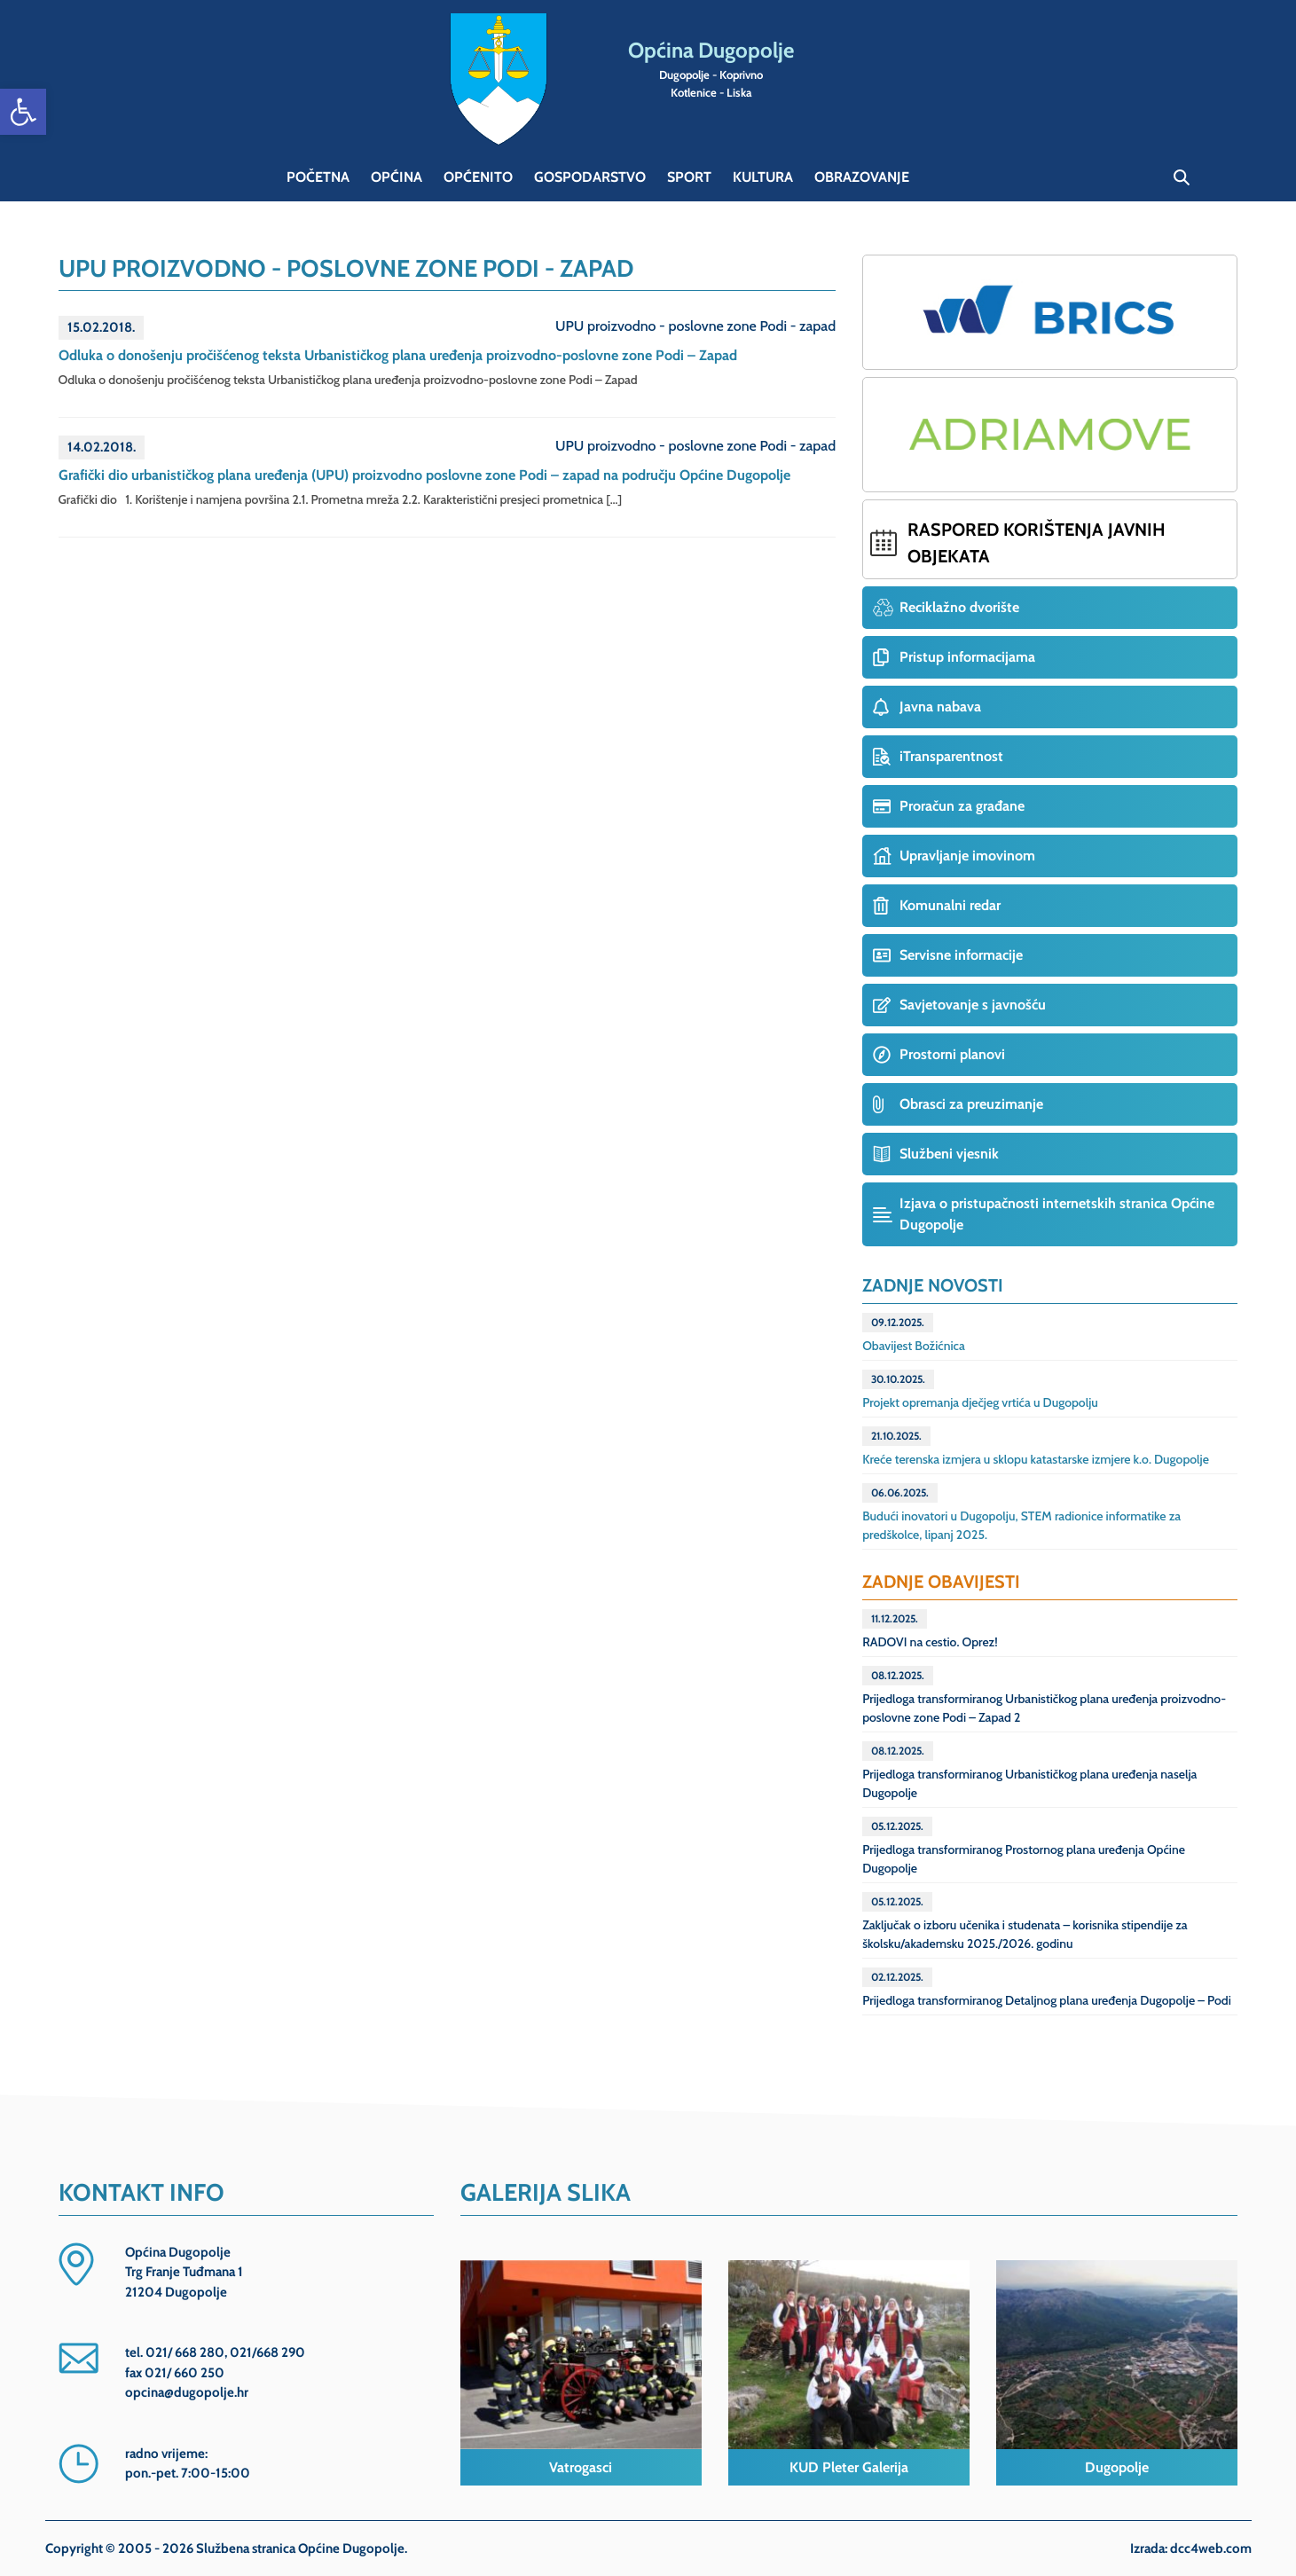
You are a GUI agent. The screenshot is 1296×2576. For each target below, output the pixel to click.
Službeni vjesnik (949, 1153)
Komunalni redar (950, 905)
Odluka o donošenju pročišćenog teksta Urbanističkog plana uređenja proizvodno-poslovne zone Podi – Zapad (398, 355)
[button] (23, 112)
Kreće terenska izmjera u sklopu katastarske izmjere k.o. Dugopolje (1035, 1446)
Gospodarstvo (590, 177)
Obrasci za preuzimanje (971, 1104)
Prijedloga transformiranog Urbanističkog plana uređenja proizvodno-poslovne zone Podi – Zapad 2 (1044, 1695)
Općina (396, 177)
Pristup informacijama (967, 656)
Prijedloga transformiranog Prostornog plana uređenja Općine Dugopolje (1023, 1846)
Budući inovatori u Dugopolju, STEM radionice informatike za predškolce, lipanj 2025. (1021, 1513)
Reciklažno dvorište (959, 607)
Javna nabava (940, 706)
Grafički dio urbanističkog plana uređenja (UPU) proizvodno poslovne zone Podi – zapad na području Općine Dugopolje (424, 475)
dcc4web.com (1211, 2548)
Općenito (478, 177)
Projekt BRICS (1050, 312)
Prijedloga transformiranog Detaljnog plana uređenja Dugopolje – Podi (1046, 1987)
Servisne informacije (961, 954)
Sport (689, 177)
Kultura (763, 177)
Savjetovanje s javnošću (972, 1004)
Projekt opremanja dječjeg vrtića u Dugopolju (980, 1390)
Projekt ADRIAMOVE (1050, 435)
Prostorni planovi (952, 1054)
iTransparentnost (951, 756)
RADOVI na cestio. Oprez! (929, 1629)
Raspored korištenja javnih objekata (1036, 543)
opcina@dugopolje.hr (186, 2392)
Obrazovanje (861, 177)
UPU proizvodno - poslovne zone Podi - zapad (695, 326)
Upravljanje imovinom (967, 855)
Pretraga (1181, 177)
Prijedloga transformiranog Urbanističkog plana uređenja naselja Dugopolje (1029, 1771)
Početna (318, 177)
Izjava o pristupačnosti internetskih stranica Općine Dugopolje (1056, 1214)
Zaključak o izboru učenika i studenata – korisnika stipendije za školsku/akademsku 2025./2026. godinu (1025, 1922)
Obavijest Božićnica (913, 1333)
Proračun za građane (962, 805)
